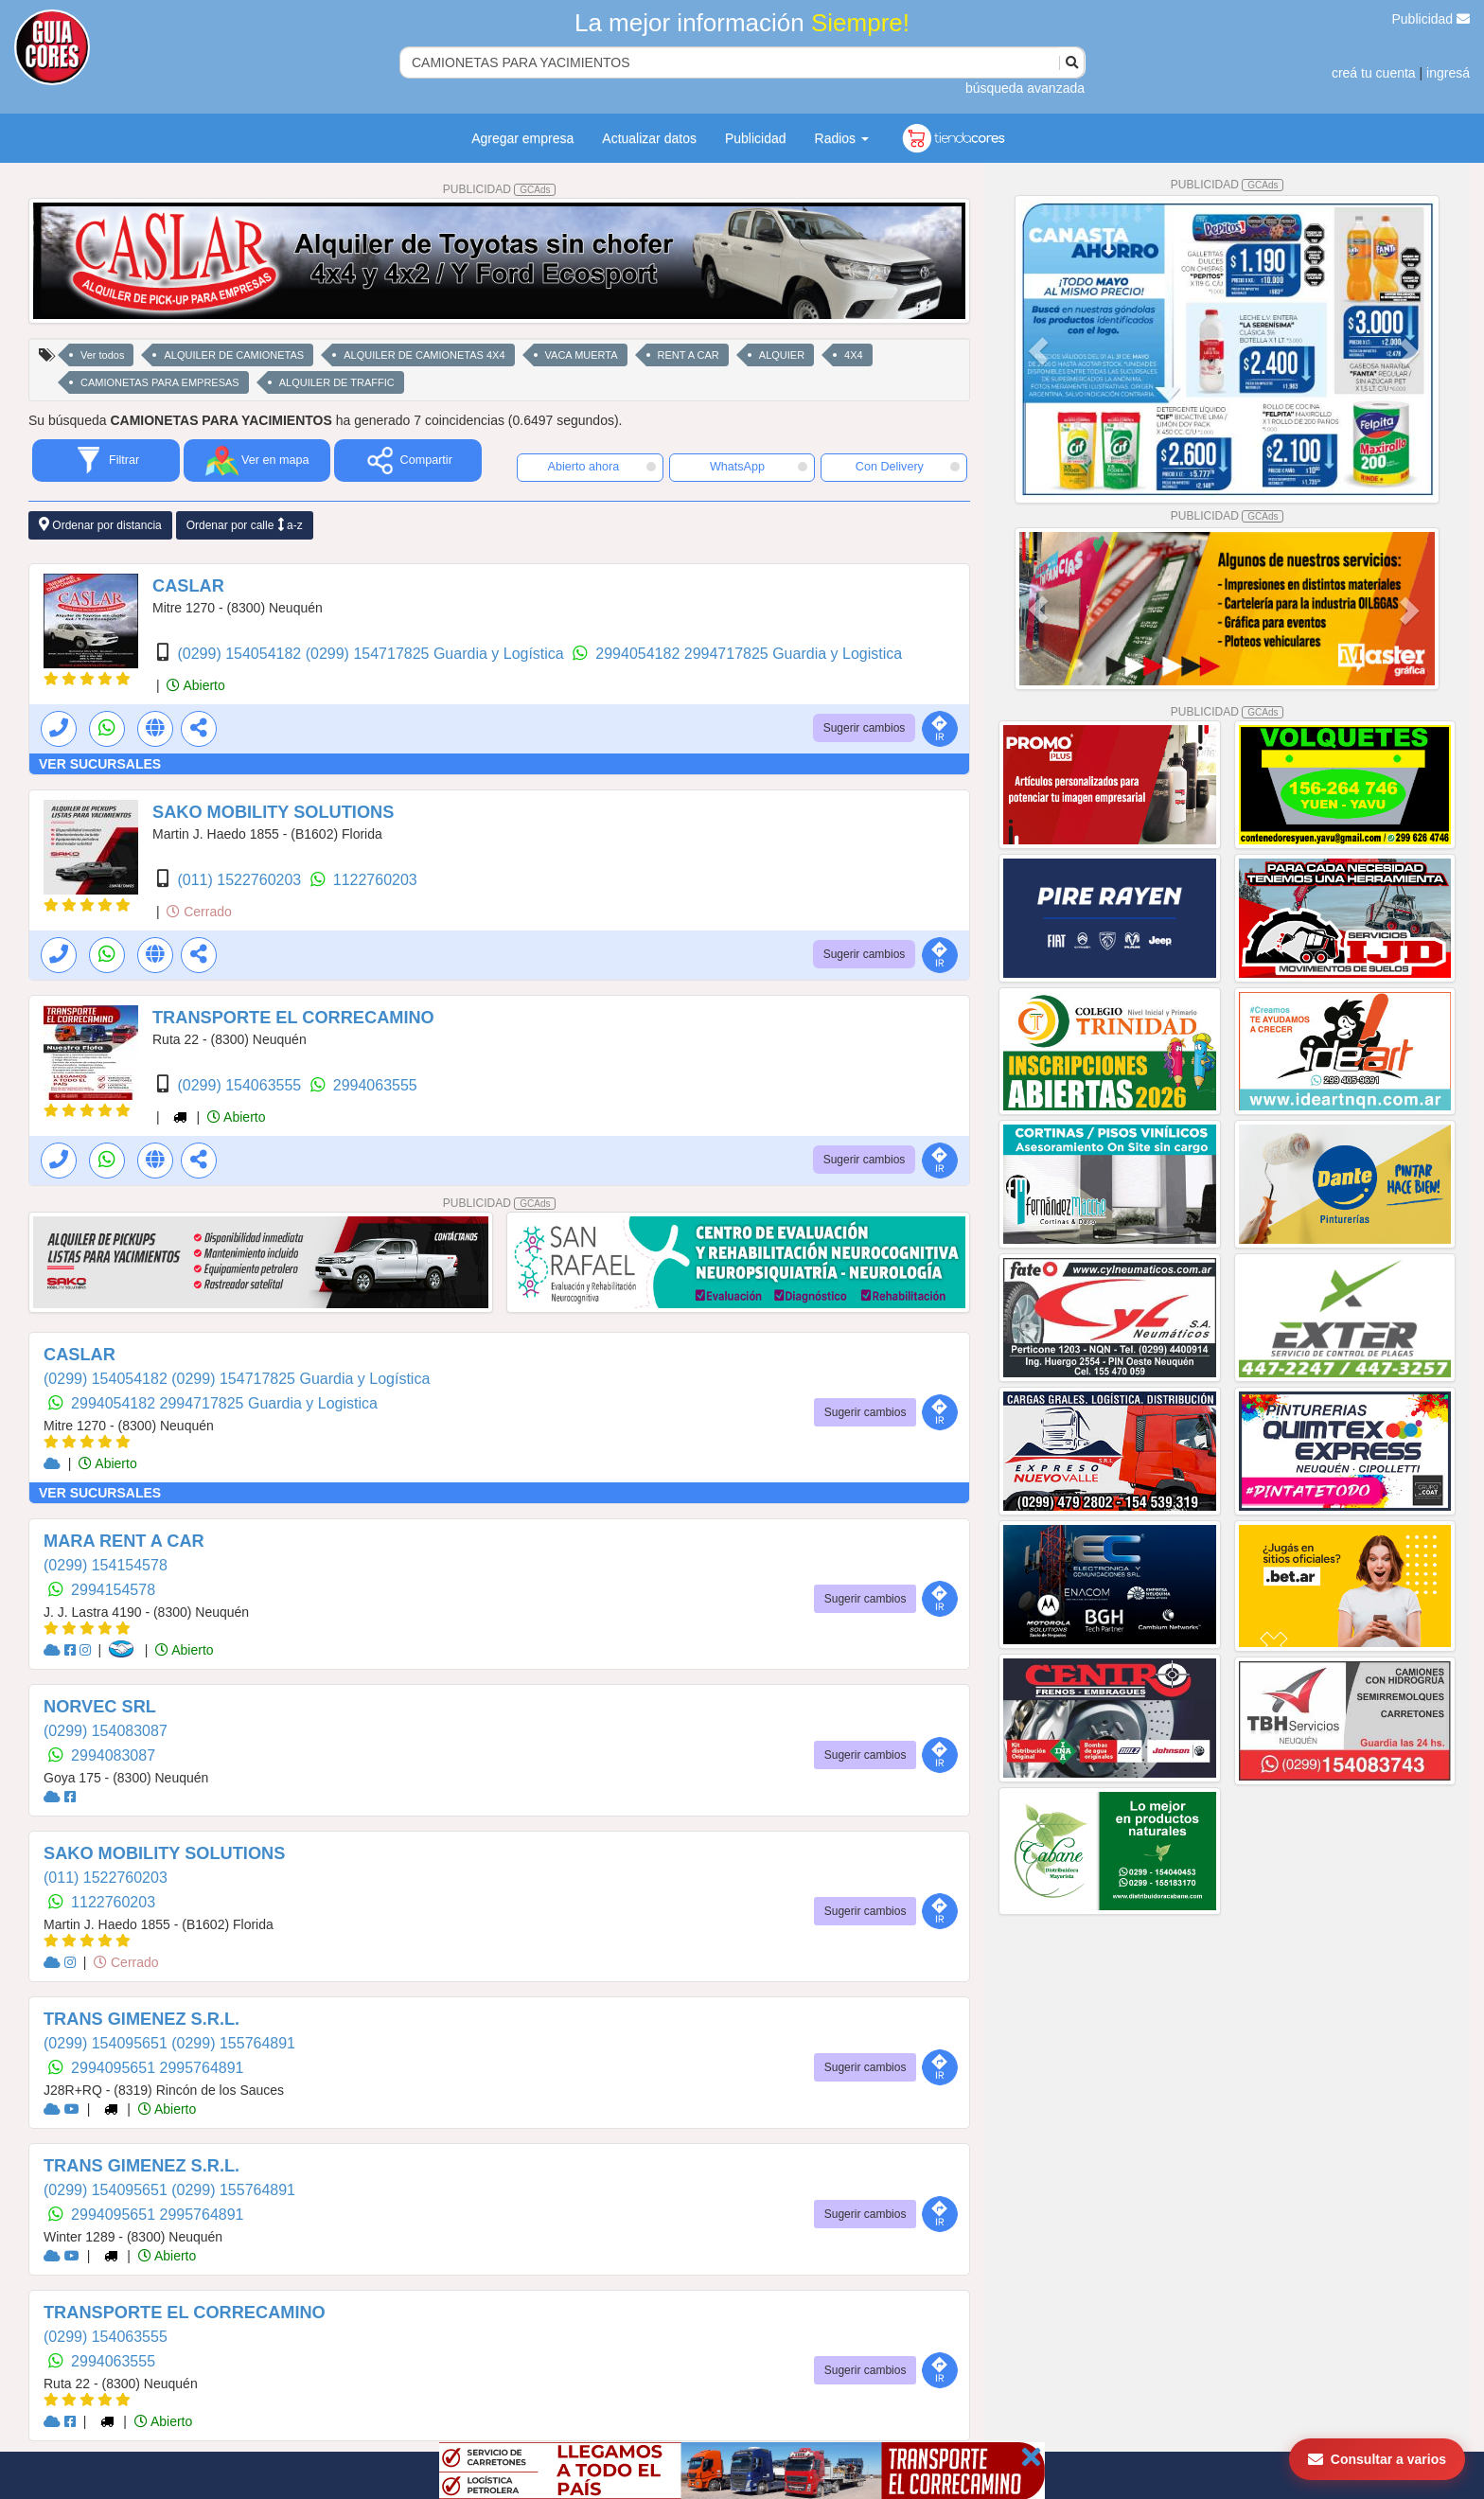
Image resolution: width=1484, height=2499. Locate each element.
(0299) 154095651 (107, 2043)
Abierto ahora (602, 466)
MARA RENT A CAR (124, 1541)
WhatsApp (759, 466)
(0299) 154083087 (106, 1731)
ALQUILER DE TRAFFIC (337, 382)
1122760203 (375, 880)
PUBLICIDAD (499, 189)
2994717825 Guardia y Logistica (793, 654)
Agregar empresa (522, 138)
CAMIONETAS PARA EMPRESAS (159, 382)
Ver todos (102, 355)
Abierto (195, 685)
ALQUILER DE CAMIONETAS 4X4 (424, 355)
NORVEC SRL (100, 1706)
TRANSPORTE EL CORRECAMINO (293, 1017)
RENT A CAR (688, 355)
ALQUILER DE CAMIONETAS (234, 355)
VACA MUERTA (581, 355)
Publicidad (1431, 19)
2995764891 (202, 2068)
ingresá (1448, 72)
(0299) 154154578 (106, 1565)
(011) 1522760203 (241, 880)
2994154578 (113, 1590)
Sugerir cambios (864, 728)
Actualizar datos (649, 138)
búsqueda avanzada (1025, 88)
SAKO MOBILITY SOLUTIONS (273, 812)
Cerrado (199, 911)
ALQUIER (781, 355)
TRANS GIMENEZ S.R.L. (141, 2019)
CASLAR (188, 585)
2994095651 (115, 2068)
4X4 (853, 355)
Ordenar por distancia (100, 525)
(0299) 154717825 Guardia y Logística (437, 654)
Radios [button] (842, 138)
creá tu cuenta (1374, 72)
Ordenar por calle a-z (244, 525)
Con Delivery (908, 466)
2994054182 (639, 654)
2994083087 (113, 1755)
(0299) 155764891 (233, 2043)
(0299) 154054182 (241, 654)
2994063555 (375, 1085)
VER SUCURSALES (100, 763)
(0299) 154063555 (241, 1085)
